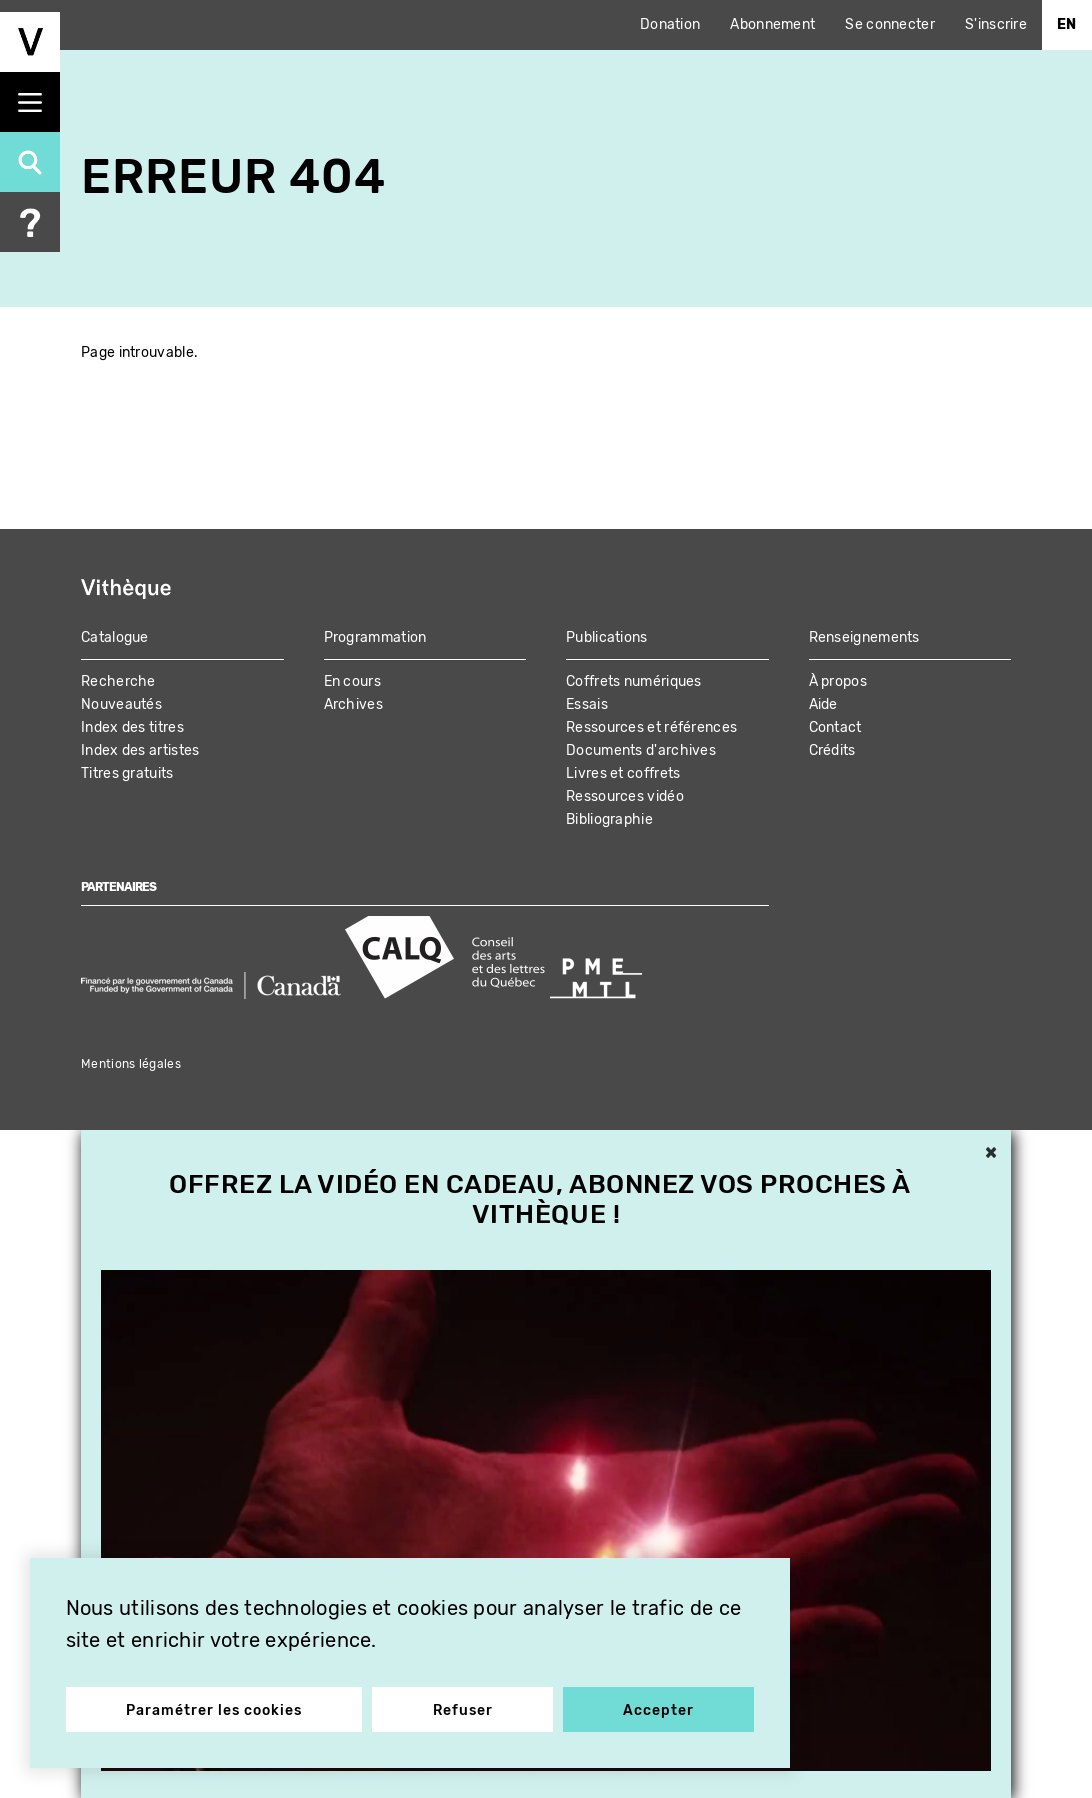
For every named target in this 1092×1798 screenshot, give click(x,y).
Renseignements (864, 637)
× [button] (991, 1154)
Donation (670, 24)
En (1067, 24)
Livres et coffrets (623, 773)
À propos (838, 681)
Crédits (832, 750)
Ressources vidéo (625, 796)
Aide (823, 704)
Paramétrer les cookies (217, 1706)
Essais (587, 704)
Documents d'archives (641, 750)
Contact (835, 727)
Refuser (463, 1706)
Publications (607, 637)
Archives (353, 704)
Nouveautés (121, 704)
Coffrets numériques (634, 681)
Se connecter (890, 24)
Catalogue (115, 637)
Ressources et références (651, 727)
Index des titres (132, 727)
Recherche (118, 681)
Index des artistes (140, 750)
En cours (352, 681)
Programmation (375, 637)
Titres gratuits (127, 773)
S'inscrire (996, 24)
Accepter (655, 1706)
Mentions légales (131, 1064)
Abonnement (772, 24)
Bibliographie (609, 819)
